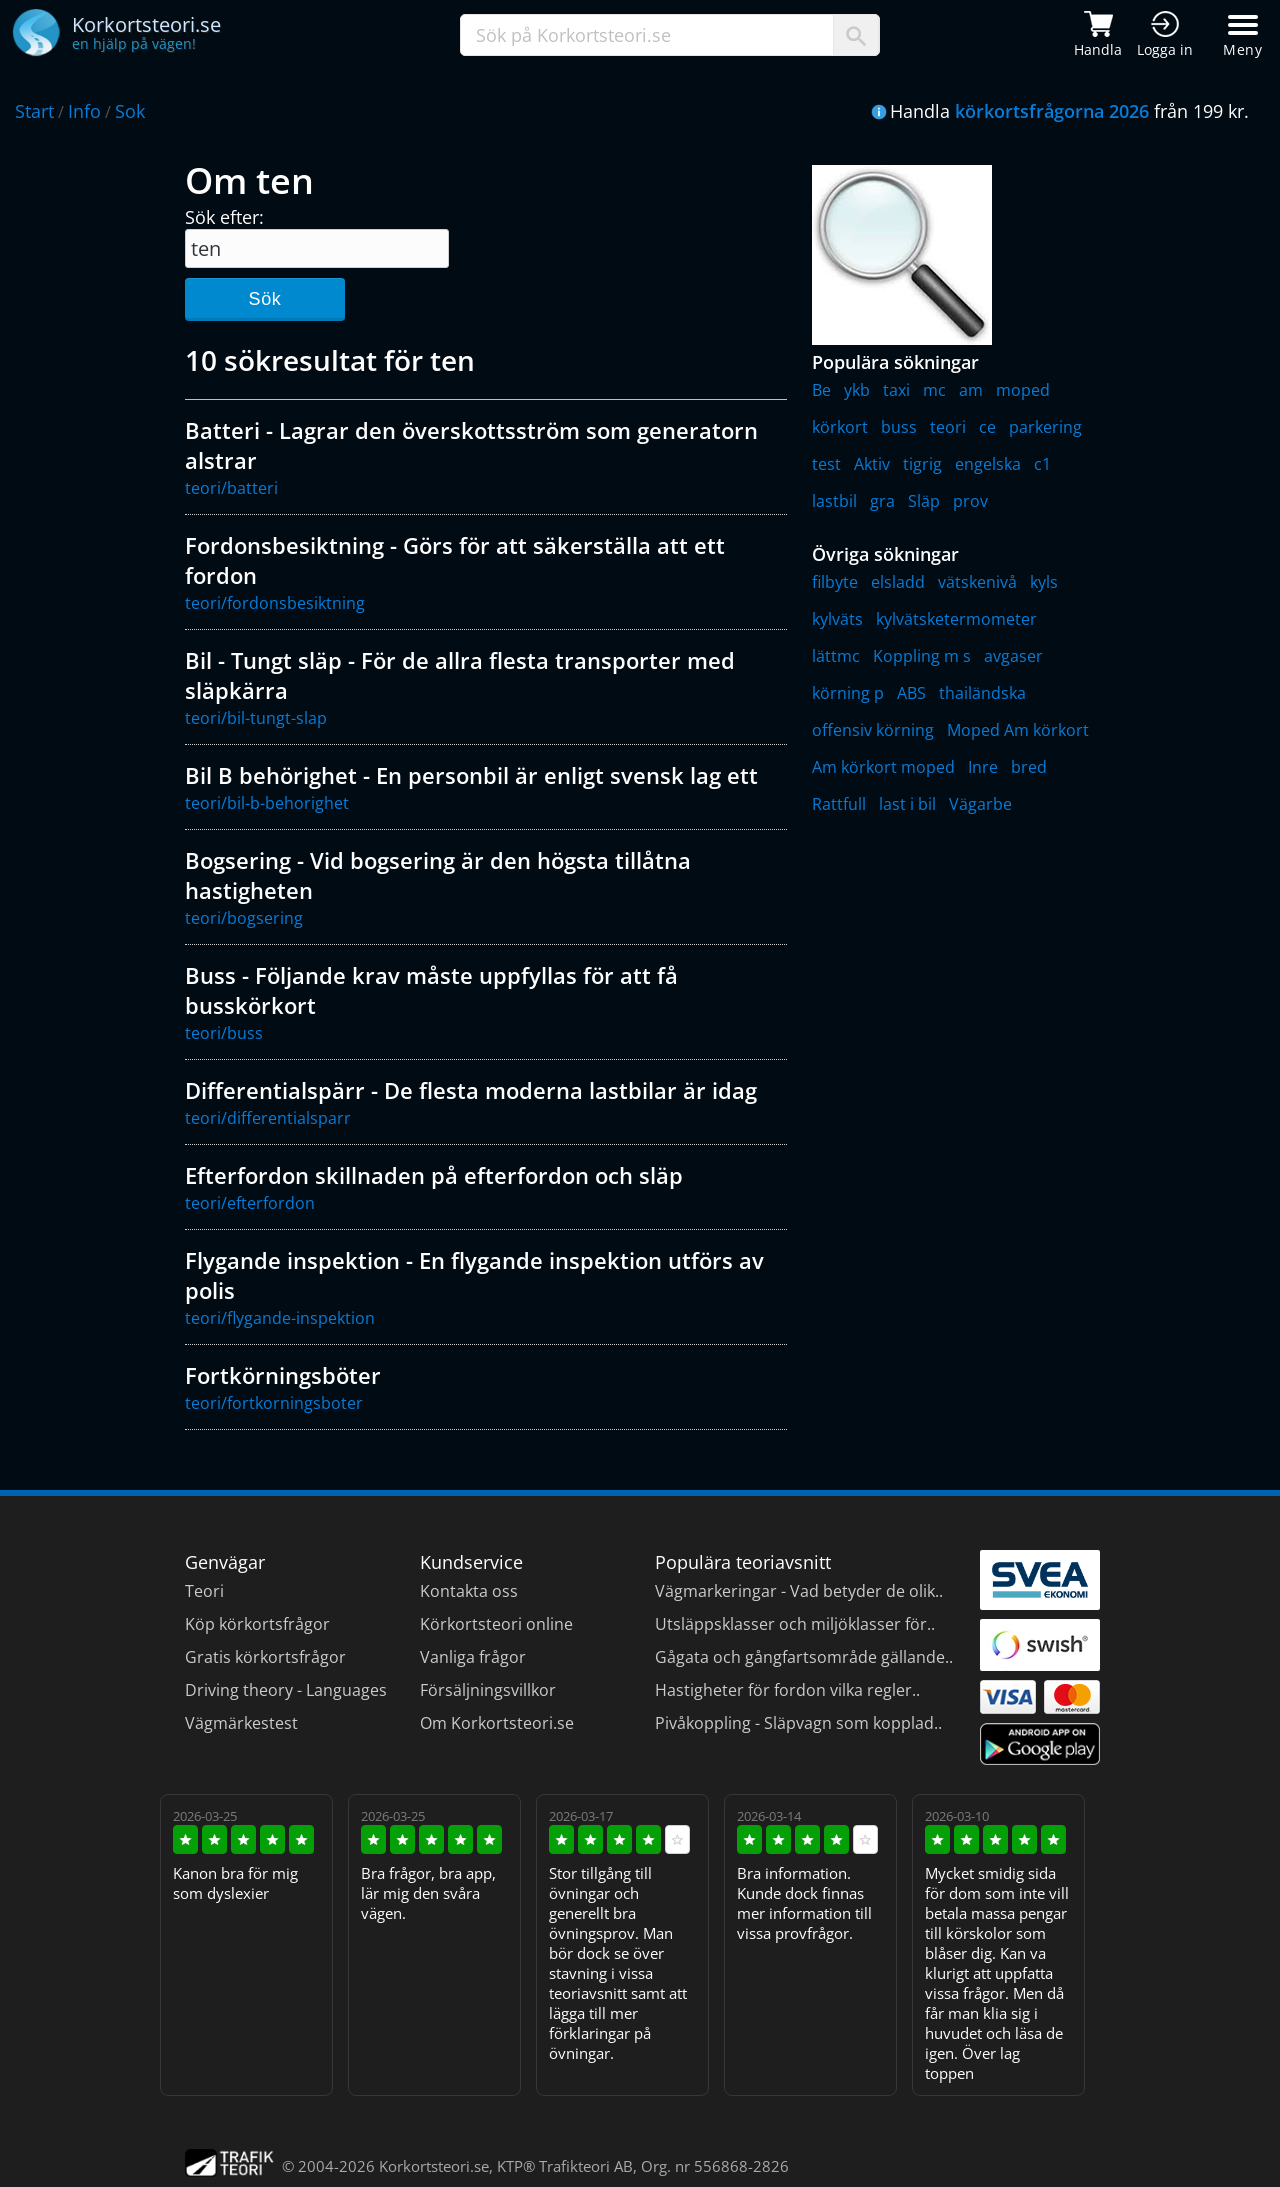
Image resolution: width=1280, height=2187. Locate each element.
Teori (204, 1591)
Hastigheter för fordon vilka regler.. (787, 1690)
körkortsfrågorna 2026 (1052, 111)
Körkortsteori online (496, 1624)
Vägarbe (980, 804)
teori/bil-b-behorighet (267, 803)
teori (948, 427)
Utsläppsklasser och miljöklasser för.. (795, 1624)
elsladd (898, 582)
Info (84, 111)
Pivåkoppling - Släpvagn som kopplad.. (798, 1723)
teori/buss (224, 1033)
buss (899, 427)
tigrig (922, 464)
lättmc (836, 656)
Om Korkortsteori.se (497, 1723)
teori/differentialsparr (268, 1118)
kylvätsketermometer (956, 619)
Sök (264, 299)
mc (934, 390)
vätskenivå (977, 582)
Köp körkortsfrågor (257, 1624)
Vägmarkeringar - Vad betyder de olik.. (799, 1591)
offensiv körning (873, 730)
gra (882, 501)
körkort (840, 427)
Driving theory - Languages (286, 1690)
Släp (924, 501)
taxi (896, 390)
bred (1029, 767)
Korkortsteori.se (434, 2166)
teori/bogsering (244, 918)
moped (1023, 390)
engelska (988, 464)
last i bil (907, 804)
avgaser (1013, 656)
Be (821, 390)
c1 (1042, 464)
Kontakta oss (469, 1591)
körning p (848, 693)
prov (970, 501)
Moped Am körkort (1018, 730)
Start (34, 111)
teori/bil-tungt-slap (256, 718)
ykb (857, 390)
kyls (1044, 582)
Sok (130, 111)
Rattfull (839, 804)
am (971, 390)
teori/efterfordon (250, 1203)
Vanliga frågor (473, 1657)
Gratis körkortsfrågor (265, 1657)
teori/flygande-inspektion (280, 1318)
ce (987, 427)
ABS (911, 693)
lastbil (834, 501)
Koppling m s (922, 656)
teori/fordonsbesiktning (275, 603)
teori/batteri (231, 488)
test (826, 464)
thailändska (982, 693)
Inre (983, 767)
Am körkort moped (883, 767)
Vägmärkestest (241, 1723)
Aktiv (872, 464)
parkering (1045, 427)
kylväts (837, 619)
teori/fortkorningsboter (274, 1403)
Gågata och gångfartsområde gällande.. (804, 1657)
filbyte (835, 582)
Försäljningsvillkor (488, 1690)
